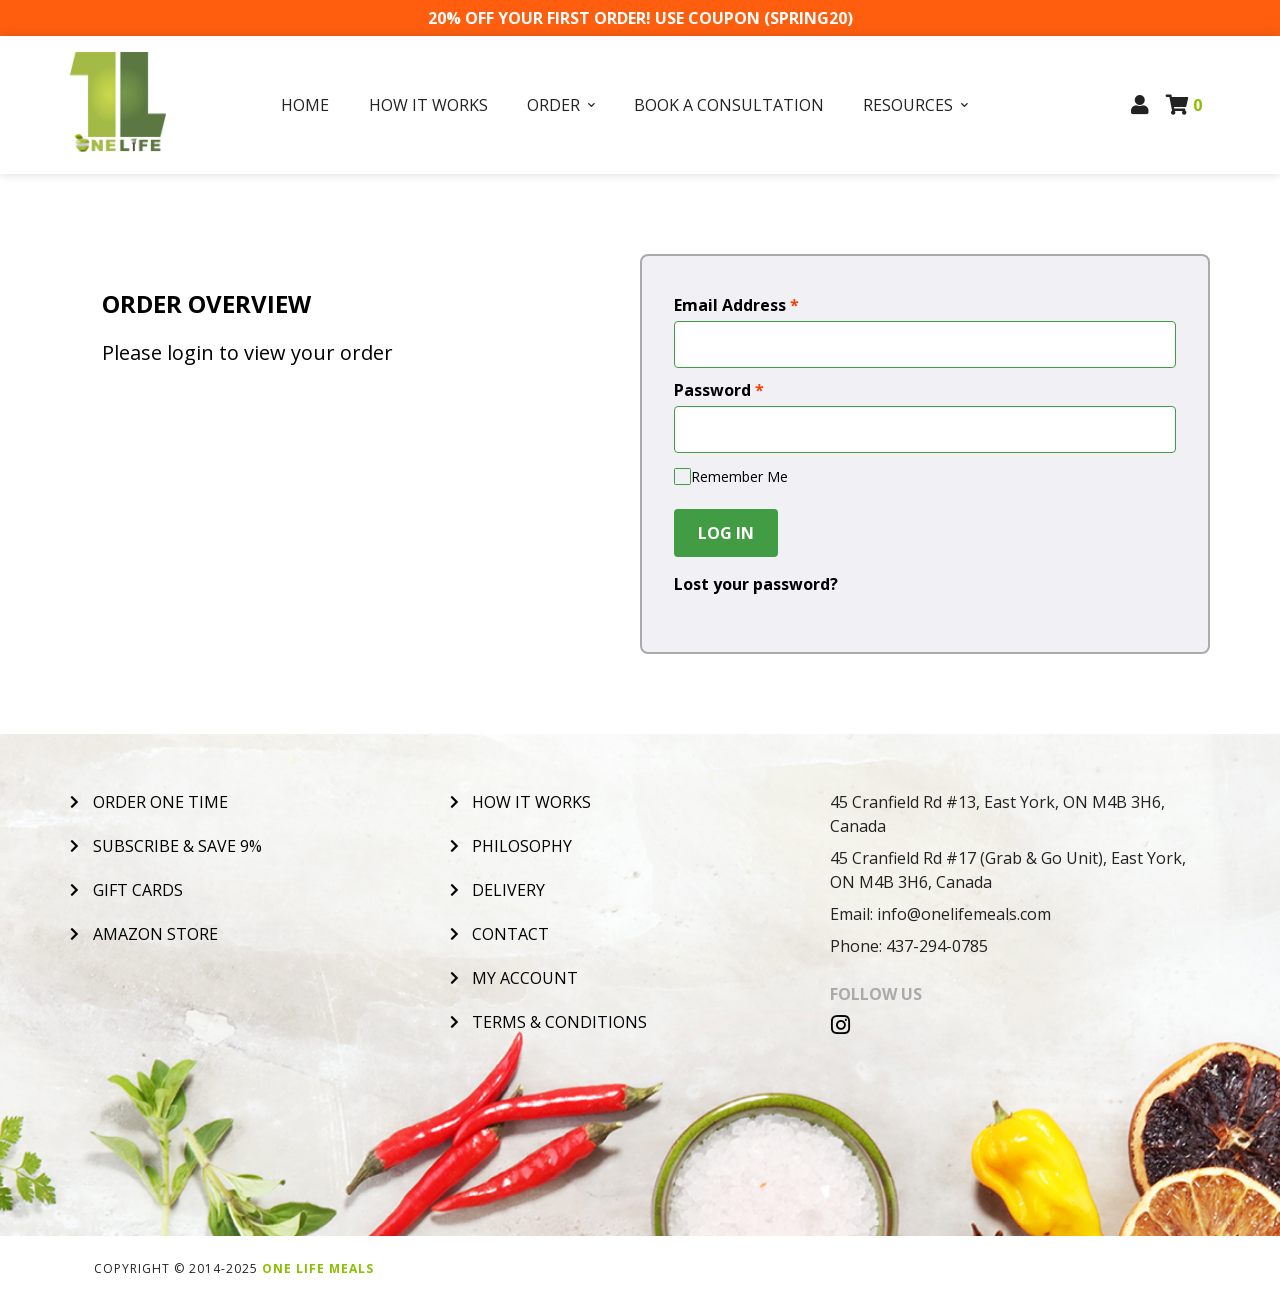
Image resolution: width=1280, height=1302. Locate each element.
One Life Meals (318, 1268)
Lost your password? (756, 584)
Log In (726, 533)
